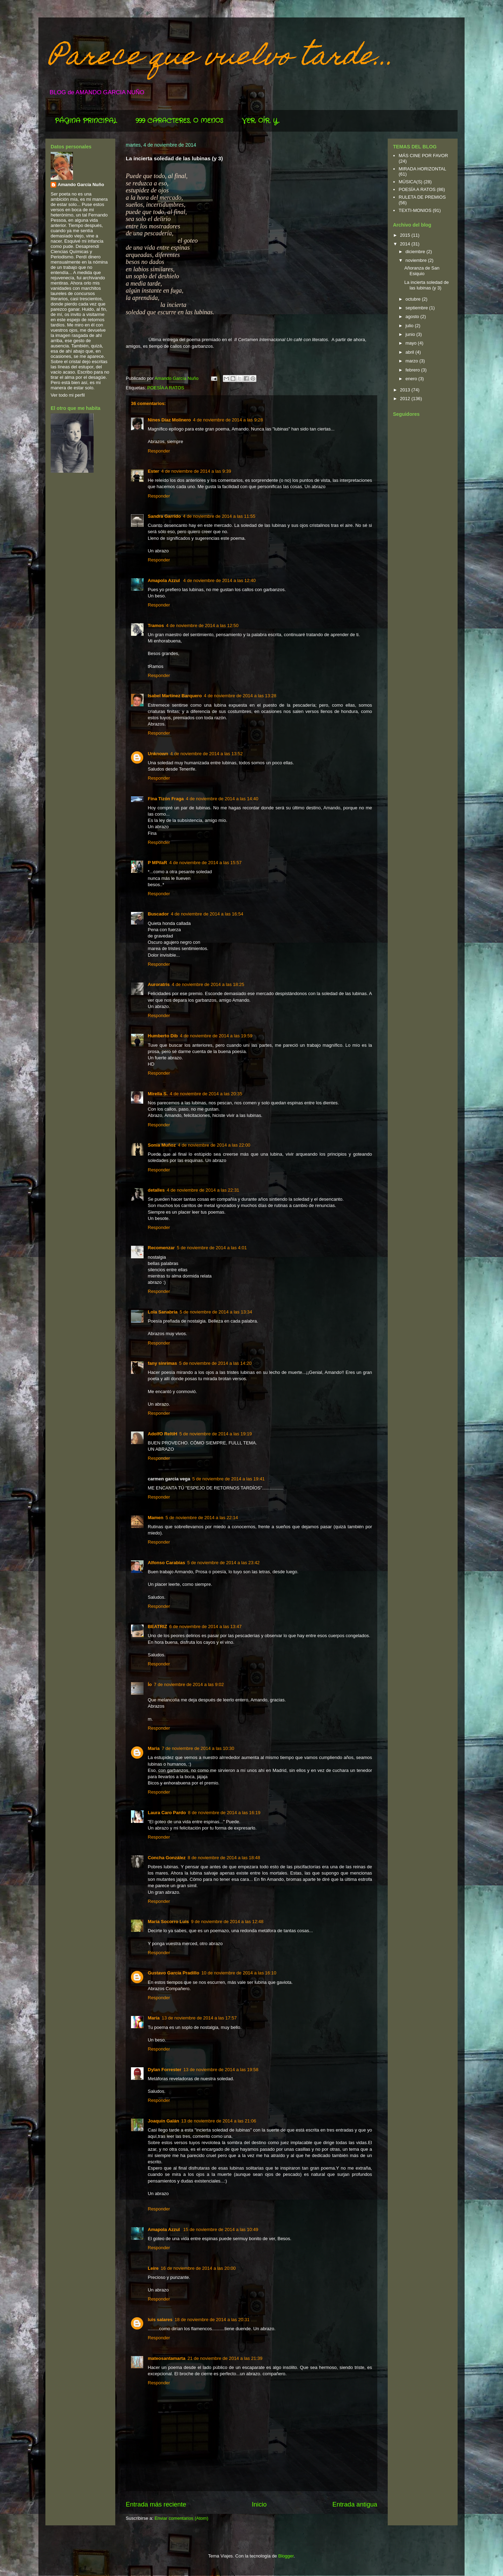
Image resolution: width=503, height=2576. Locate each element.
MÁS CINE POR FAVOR (423, 155)
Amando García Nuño (81, 184)
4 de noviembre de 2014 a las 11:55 (219, 516)
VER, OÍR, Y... (260, 120)
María (154, 2018)
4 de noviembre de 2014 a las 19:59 (216, 1035)
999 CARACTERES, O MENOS (179, 120)
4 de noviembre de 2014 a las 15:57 (205, 862)
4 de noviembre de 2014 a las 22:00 (214, 1145)
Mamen (155, 1517)
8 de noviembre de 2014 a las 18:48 (224, 1857)
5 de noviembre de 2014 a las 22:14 (202, 1517)
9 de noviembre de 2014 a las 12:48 (227, 1921)
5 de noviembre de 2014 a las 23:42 (223, 1562)
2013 (405, 389)
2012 (405, 398)
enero (412, 378)
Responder (159, 451)
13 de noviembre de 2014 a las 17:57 (199, 2018)
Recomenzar (161, 1247)
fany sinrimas (162, 1363)
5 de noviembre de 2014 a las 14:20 (215, 1363)
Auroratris (159, 984)
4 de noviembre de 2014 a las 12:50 (202, 625)
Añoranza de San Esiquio (421, 270)
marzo (413, 360)
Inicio (259, 2504)
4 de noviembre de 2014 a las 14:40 (222, 798)
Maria (154, 1748)
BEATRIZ (157, 1626)
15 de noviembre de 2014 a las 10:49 (220, 2229)
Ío (150, 1684)
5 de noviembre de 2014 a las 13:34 (216, 1312)
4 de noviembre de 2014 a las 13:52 (206, 753)
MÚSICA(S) (410, 181)
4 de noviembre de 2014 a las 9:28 (228, 419)
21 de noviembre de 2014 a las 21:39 (225, 2358)
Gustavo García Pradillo (173, 1972)
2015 (405, 235)
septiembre (417, 307)
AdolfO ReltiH (162, 1433)
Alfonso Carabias (166, 1562)
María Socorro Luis (168, 1921)
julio (410, 325)
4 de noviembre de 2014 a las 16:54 (207, 914)
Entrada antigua (355, 2504)
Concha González (166, 1857)
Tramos (156, 625)
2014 (405, 243)
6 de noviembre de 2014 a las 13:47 (205, 1626)
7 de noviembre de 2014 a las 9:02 (189, 1684)
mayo (412, 343)
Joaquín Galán (163, 2121)
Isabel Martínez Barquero (175, 695)
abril (410, 352)
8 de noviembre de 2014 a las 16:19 (224, 1812)
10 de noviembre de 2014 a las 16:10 (238, 1972)
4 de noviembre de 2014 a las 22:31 (203, 1190)
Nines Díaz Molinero (169, 419)
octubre (414, 299)
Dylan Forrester (164, 2069)
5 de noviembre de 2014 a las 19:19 (216, 1433)
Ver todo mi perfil (68, 395)
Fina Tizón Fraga (166, 798)
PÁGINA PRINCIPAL (86, 120)
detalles (156, 1190)
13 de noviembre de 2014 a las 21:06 (218, 2121)
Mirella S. (158, 1093)
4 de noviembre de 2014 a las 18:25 (208, 984)
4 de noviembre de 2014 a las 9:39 (196, 471)
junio (411, 334)
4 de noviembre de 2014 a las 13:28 (240, 695)
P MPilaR (157, 862)
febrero (413, 370)
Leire (153, 2268)
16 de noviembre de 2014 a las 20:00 (198, 2268)
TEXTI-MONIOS (415, 210)
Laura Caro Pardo (167, 1812)
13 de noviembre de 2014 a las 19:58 (220, 2069)
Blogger (285, 2556)
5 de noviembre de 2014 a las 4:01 (212, 1247)
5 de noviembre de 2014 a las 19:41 (228, 1478)
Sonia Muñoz (162, 1145)
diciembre (416, 251)
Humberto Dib (163, 1035)
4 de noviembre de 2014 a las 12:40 (219, 580)
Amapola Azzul (164, 580)
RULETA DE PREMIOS (422, 197)
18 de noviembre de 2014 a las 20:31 (212, 2319)
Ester (153, 471)
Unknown (158, 753)
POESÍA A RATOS (165, 387)
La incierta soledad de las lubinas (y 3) (426, 285)
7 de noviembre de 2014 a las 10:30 (198, 1748)
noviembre (417, 260)
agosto (413, 316)
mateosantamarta (166, 2358)
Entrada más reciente (156, 2504)
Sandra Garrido (164, 516)
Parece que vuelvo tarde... (221, 58)
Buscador (158, 914)
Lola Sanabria (162, 1312)
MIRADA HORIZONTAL (422, 168)
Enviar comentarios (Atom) (181, 2518)
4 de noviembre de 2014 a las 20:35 (206, 1093)
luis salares (160, 2319)
